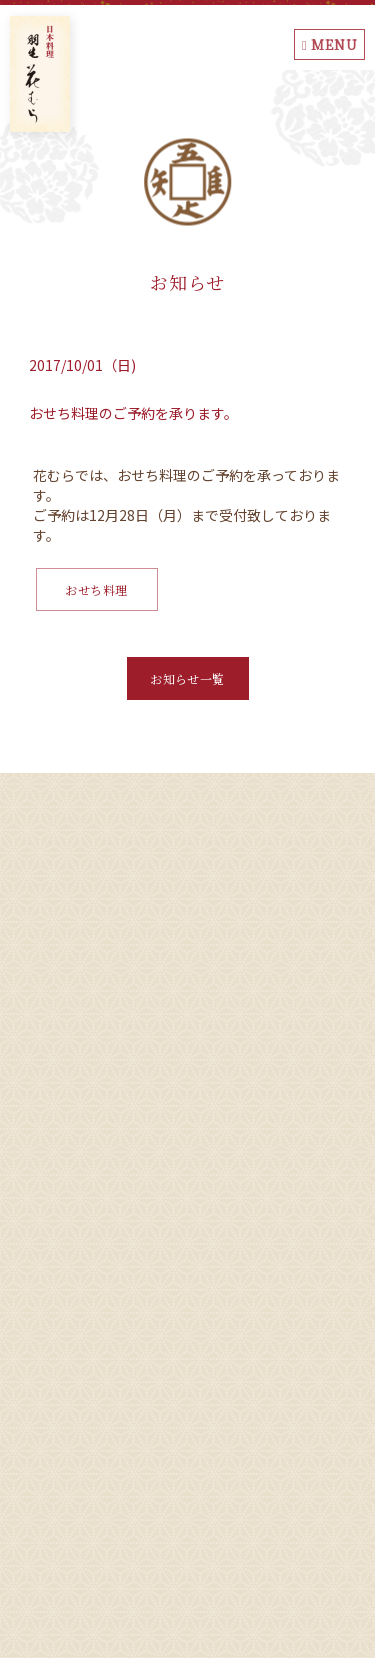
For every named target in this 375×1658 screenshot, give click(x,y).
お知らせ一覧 (187, 678)
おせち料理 (96, 589)
